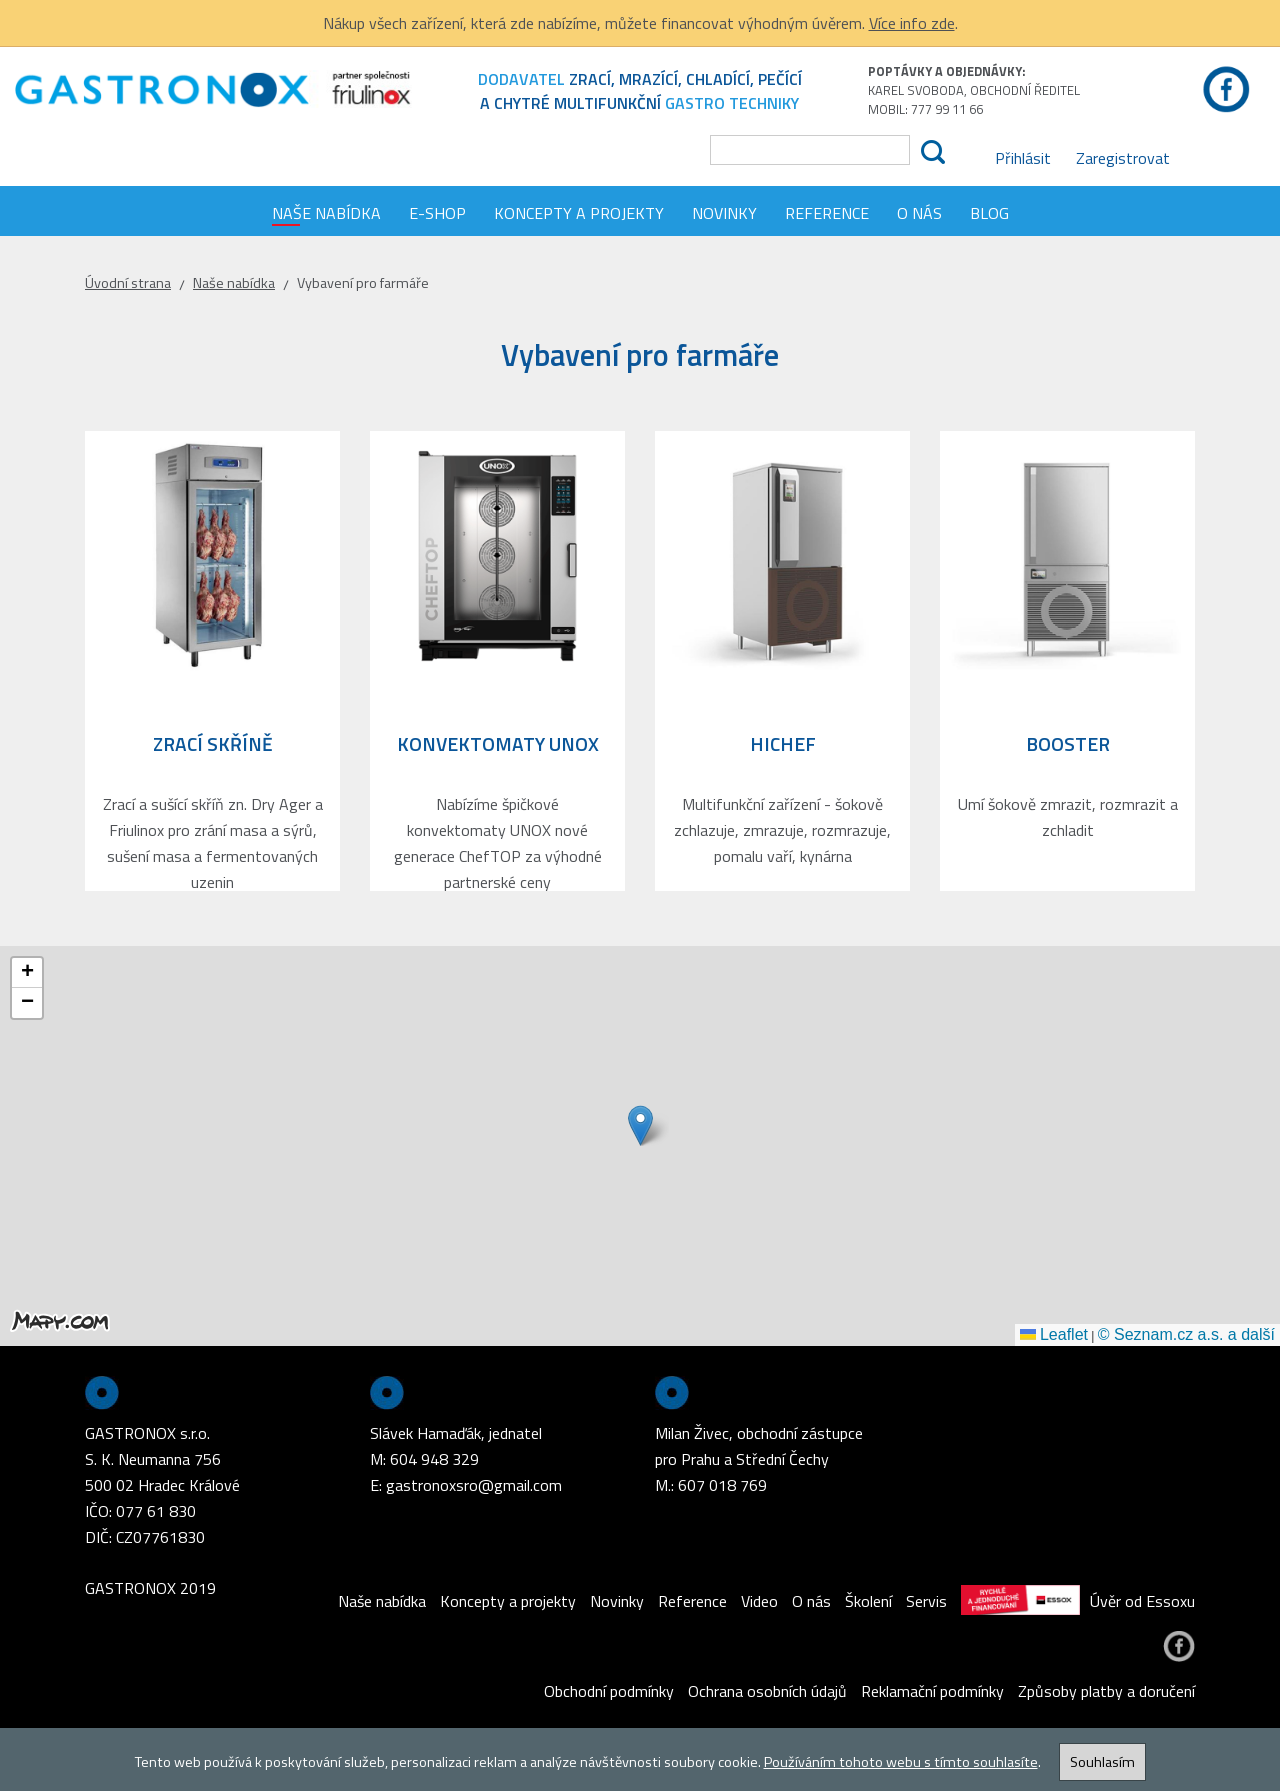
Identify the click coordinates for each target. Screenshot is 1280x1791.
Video (759, 1601)
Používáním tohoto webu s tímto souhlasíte (901, 1762)
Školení (868, 1601)
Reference (827, 213)
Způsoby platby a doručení (1106, 1691)
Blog (989, 213)
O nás (919, 213)
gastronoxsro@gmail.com (474, 1485)
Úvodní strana (128, 283)
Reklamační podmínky (932, 1691)
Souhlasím (1102, 1762)
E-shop (437, 213)
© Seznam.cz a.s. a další (1186, 1334)
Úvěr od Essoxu (1078, 1601)
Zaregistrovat (1123, 158)
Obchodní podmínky (609, 1691)
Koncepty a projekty (579, 213)
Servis (926, 1601)
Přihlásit (1023, 158)
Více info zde (912, 23)
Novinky (724, 213)
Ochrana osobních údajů (767, 1691)
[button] (640, 1125)
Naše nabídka (326, 213)
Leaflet (1054, 1334)
